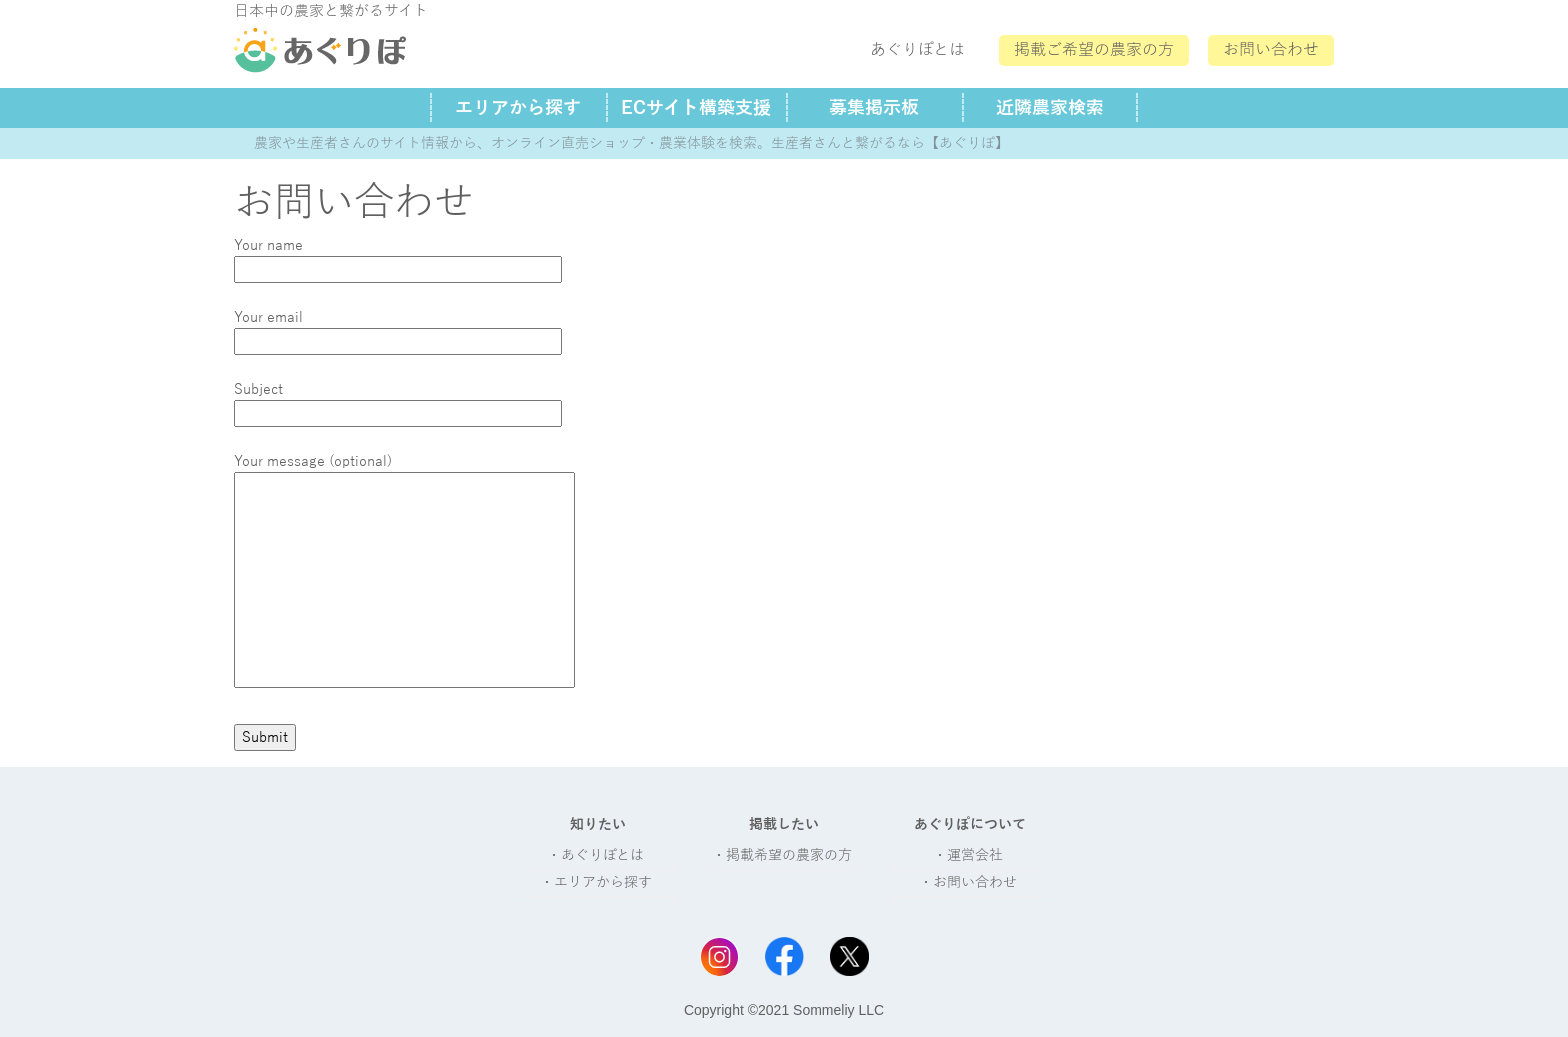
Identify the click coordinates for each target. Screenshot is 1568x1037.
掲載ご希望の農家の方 (1094, 50)
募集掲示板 (874, 108)
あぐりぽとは (917, 50)
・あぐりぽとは (595, 855)
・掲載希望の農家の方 (782, 855)
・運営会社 (968, 855)
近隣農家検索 (1050, 108)
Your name (398, 257)
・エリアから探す (596, 882)
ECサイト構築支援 (696, 108)
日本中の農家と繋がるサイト (331, 11)
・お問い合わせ (968, 882)
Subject (398, 401)
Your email (398, 329)
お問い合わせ (1271, 50)
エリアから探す (518, 108)
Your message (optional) (404, 572)
